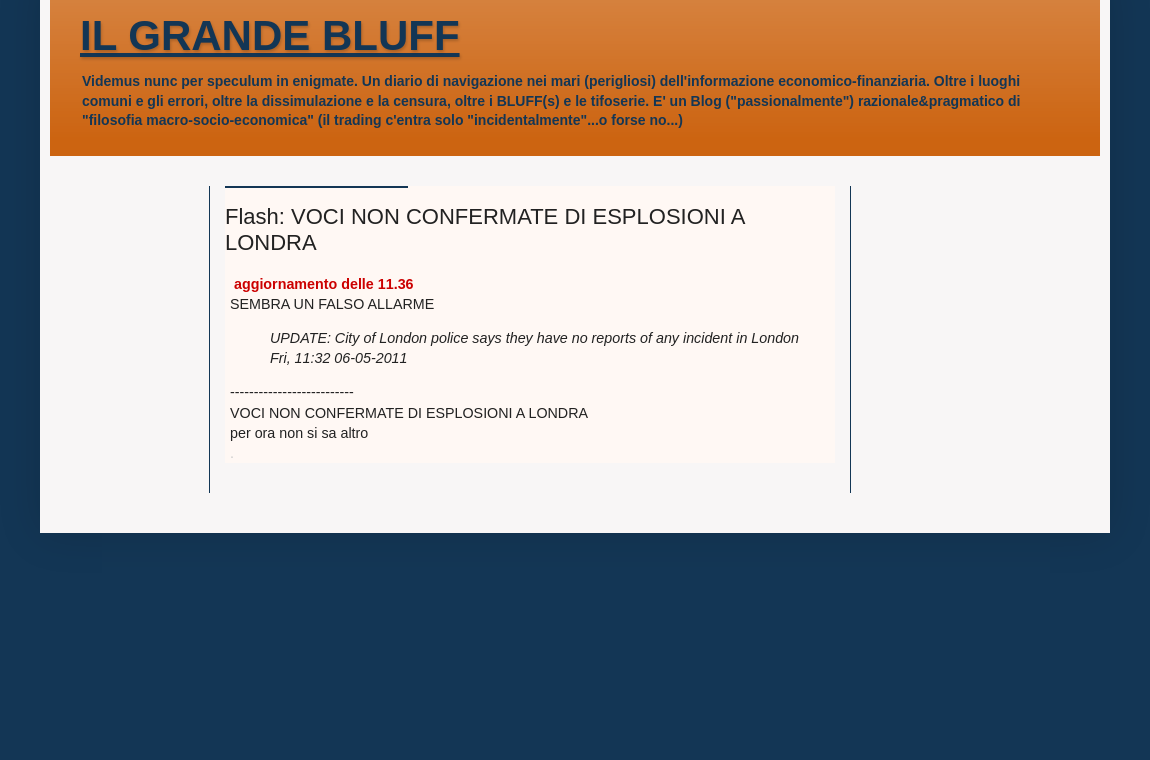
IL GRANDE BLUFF (270, 35)
